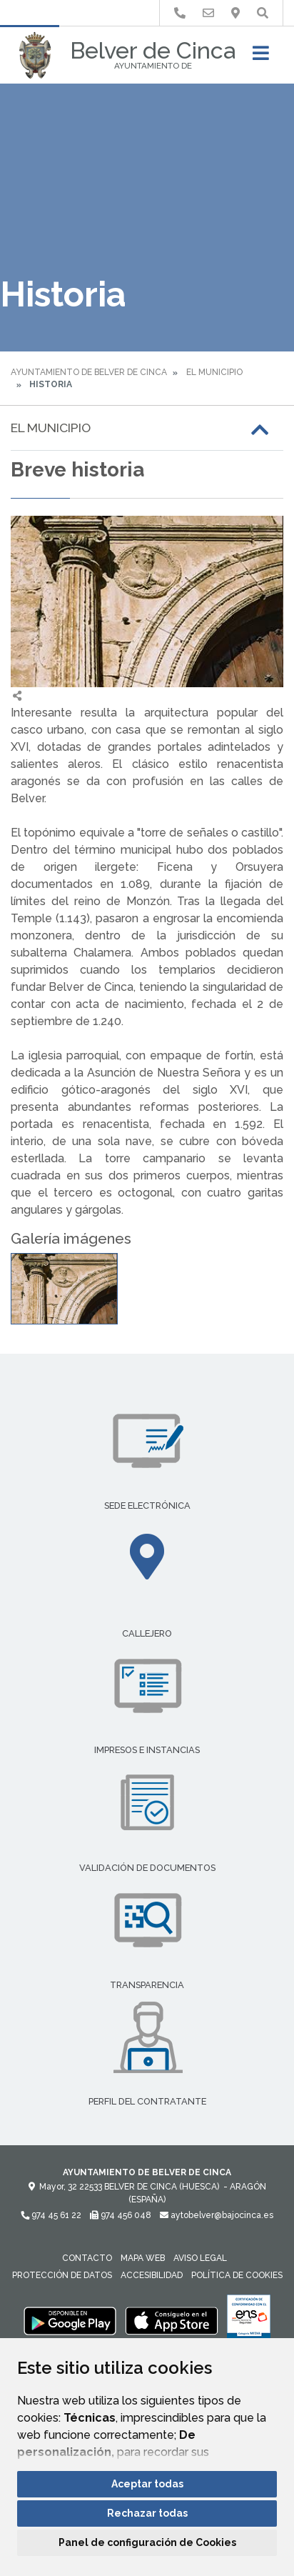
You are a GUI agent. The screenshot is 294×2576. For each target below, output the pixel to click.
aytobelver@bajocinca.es (216, 2215)
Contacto (87, 2258)
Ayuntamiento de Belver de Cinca (89, 372)
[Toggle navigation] (260, 57)
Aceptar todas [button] (147, 2484)
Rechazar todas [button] (147, 2513)
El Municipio (214, 372)
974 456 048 (120, 2215)
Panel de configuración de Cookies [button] (147, 2542)
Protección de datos (62, 2275)
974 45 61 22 (51, 2215)
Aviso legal (200, 2258)
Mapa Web (143, 2258)
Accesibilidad (152, 2275)
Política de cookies (237, 2275)
